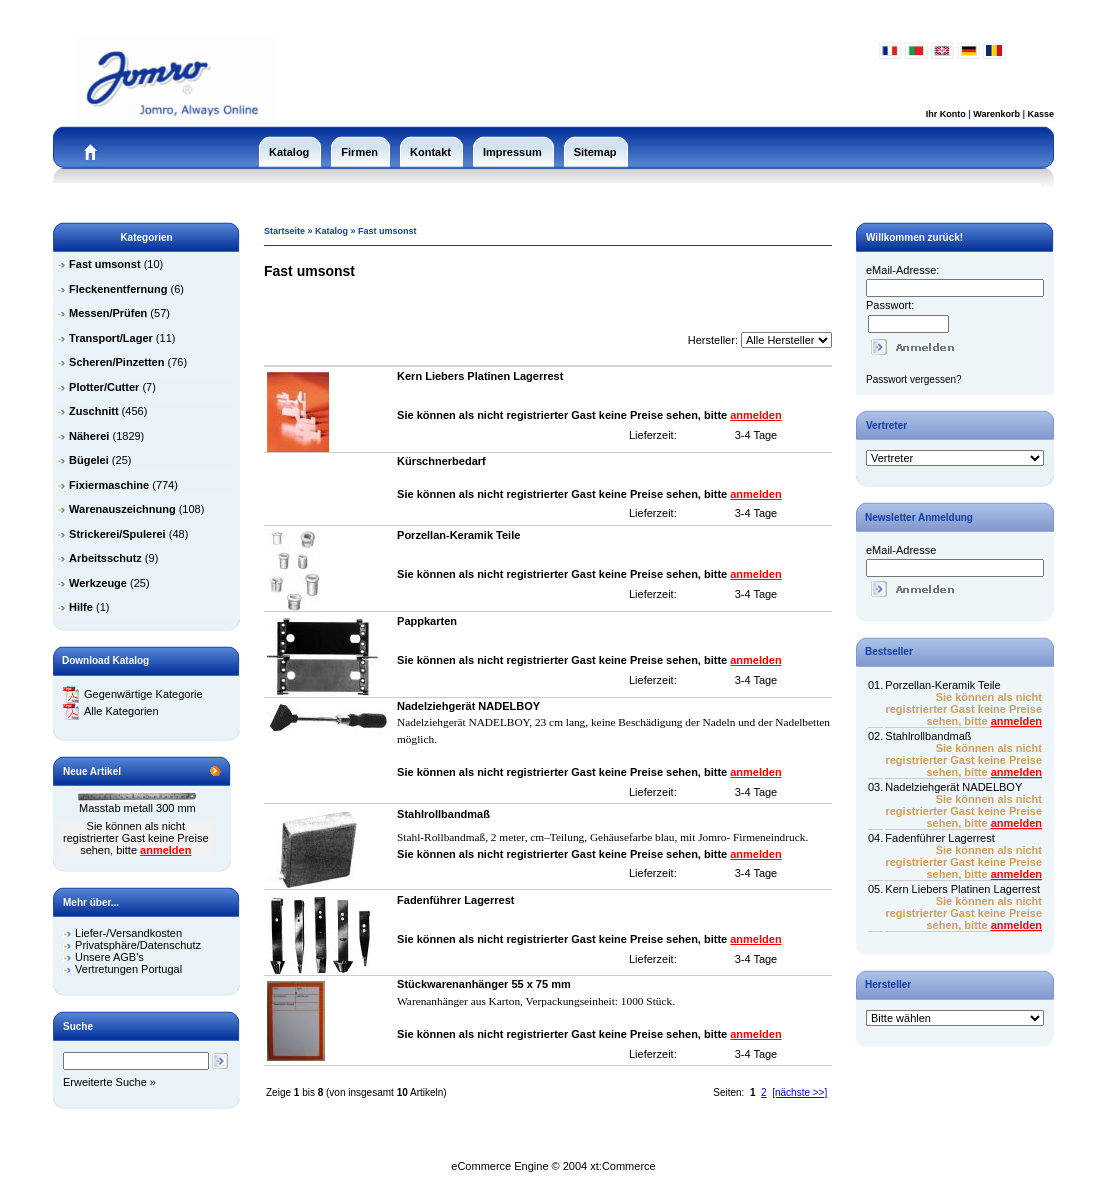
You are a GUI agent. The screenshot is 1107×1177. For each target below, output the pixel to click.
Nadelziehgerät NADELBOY (953, 787)
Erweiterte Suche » (109, 1082)
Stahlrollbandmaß (928, 736)
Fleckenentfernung (118, 289)
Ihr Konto (946, 114)
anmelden (165, 850)
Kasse (1040, 114)
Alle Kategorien (111, 711)
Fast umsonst (387, 231)
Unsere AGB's (109, 957)
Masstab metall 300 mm (137, 808)
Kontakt (430, 152)
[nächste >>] (799, 1092)
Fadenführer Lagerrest (939, 838)
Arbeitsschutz (105, 558)
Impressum (512, 152)
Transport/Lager (111, 338)
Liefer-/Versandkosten (128, 933)
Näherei (89, 436)
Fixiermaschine (109, 485)
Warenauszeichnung (122, 509)
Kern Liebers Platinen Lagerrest (962, 889)
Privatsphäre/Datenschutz (138, 945)
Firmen (359, 152)
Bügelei (89, 460)
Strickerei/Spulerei (117, 534)
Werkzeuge (98, 583)
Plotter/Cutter (104, 387)
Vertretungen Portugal (128, 969)
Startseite (284, 231)
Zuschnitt (94, 411)
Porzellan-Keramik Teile (942, 685)
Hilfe (81, 607)
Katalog (289, 152)
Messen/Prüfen (108, 313)
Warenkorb (996, 114)
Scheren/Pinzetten (116, 362)
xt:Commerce (622, 1166)
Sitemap (595, 152)
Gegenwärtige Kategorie (133, 694)
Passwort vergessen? (914, 379)
